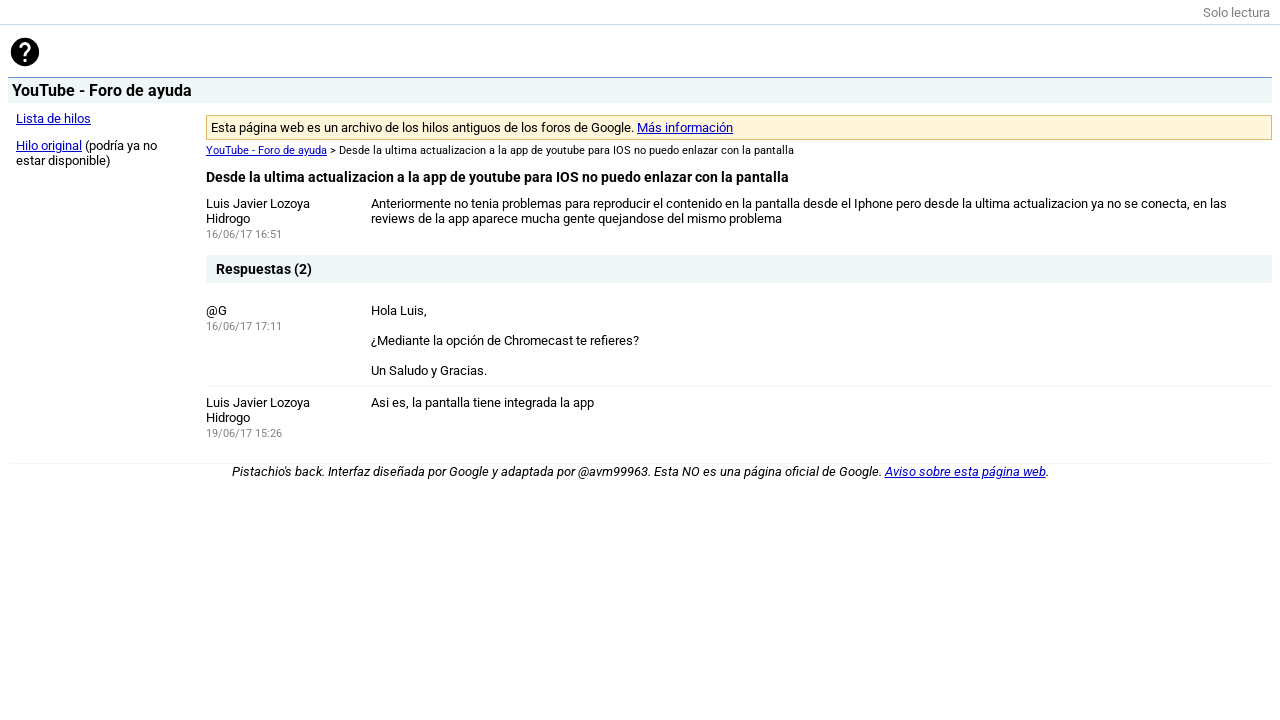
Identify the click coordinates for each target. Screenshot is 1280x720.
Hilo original (49, 145)
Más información (685, 127)
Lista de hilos (53, 118)
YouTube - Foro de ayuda (266, 150)
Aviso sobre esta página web (965, 471)
